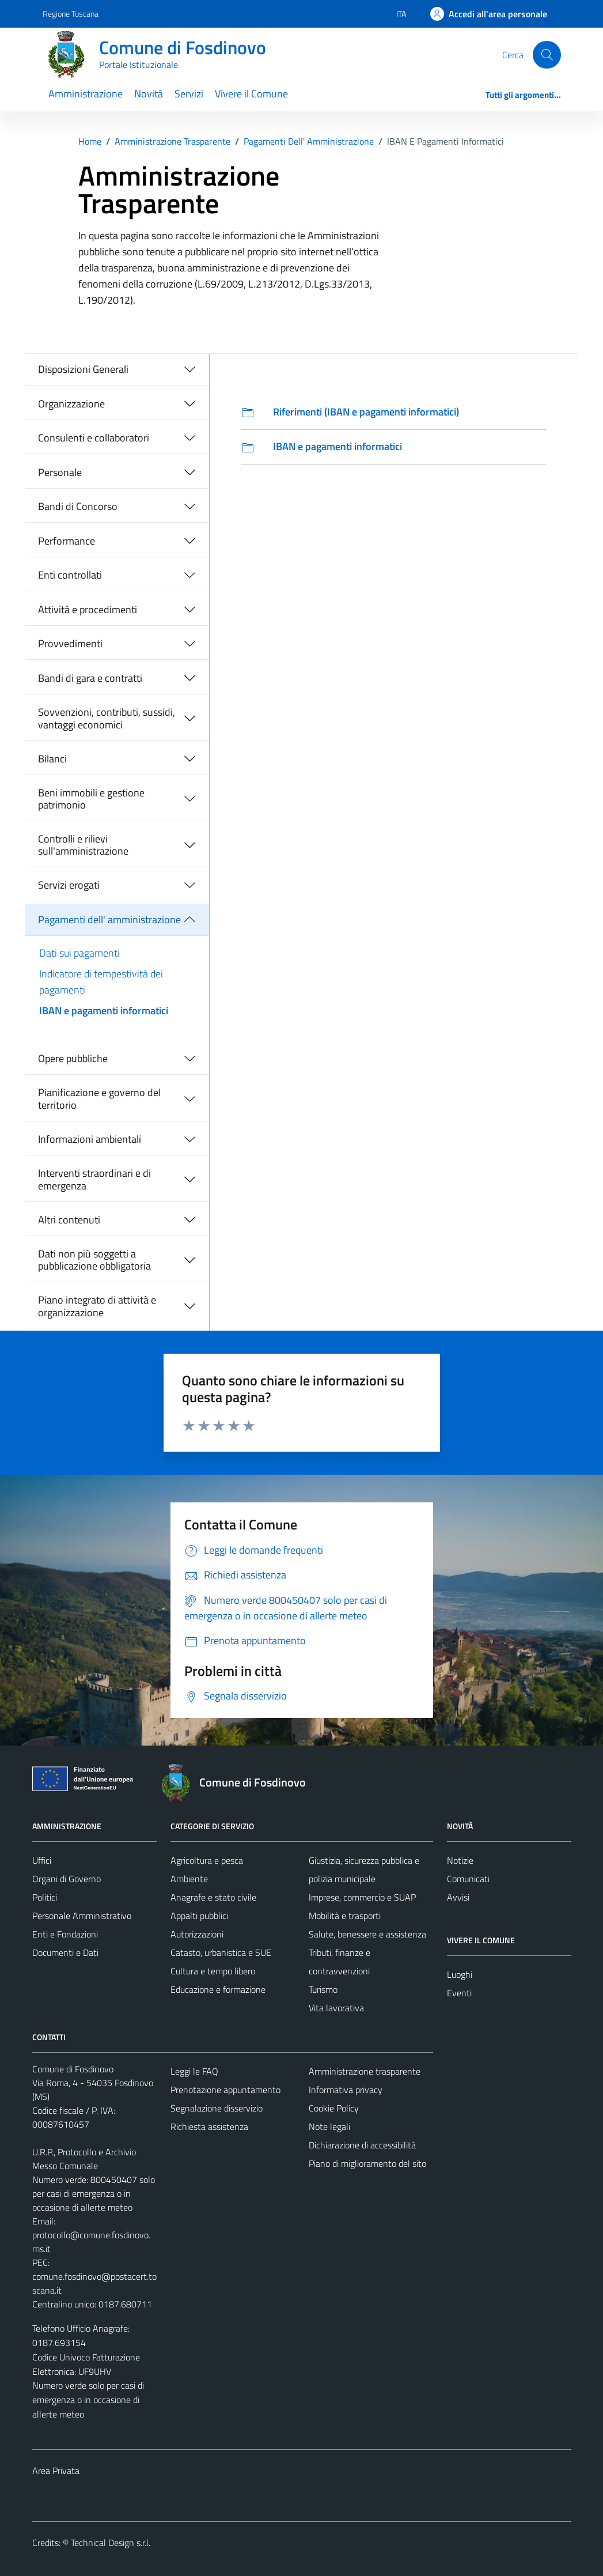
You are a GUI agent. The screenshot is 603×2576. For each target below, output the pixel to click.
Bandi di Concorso (77, 506)
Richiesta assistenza (209, 2126)
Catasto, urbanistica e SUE (220, 1952)
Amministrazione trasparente (364, 2071)
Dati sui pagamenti (79, 953)
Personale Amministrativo (81, 1915)
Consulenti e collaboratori (93, 437)
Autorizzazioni (196, 1934)
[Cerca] (546, 55)
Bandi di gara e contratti (90, 678)
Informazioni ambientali (89, 1139)
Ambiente (189, 1879)
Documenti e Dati (65, 1952)
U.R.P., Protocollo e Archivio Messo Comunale (84, 2159)
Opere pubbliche (73, 1058)
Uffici (41, 1860)
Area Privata (55, 2470)
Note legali (329, 2126)
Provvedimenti (70, 643)
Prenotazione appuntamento (225, 2090)
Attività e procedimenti (87, 609)
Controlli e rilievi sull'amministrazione (83, 845)
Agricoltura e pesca (206, 1860)
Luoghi (459, 1974)
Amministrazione (85, 93)
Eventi (459, 1993)
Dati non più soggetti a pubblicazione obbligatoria (94, 1260)
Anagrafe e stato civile (213, 1897)
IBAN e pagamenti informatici (103, 1010)
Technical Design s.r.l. (110, 2542)
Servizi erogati (69, 885)
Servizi (189, 93)
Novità (148, 93)
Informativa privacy (345, 2090)
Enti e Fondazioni (65, 1934)
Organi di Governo (66, 1879)
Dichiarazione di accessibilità (362, 2145)
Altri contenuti (69, 1219)
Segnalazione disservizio (216, 2108)
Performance (66, 541)
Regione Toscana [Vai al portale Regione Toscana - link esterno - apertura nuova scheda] (70, 13)
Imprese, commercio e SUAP (362, 1897)
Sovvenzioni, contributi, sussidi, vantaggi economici (106, 718)
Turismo (323, 1989)
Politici (44, 1897)
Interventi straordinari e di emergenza (94, 1179)
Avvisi (458, 1897)
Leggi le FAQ (194, 2071)
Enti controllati (70, 575)
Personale (60, 472)
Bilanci (52, 758)
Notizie (460, 1860)
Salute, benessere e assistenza (367, 1934)
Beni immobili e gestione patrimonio (91, 799)
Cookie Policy (334, 2108)
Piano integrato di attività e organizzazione (97, 1306)
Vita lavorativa (336, 2008)
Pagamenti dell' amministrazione (109, 919)
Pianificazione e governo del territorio (99, 1099)
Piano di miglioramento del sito (367, 2163)
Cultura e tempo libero (212, 1971)
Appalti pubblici (199, 1915)
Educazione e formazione (218, 1989)
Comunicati (468, 1879)
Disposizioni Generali (83, 369)
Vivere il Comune (251, 93)
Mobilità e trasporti (345, 1915)
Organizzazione (71, 403)
